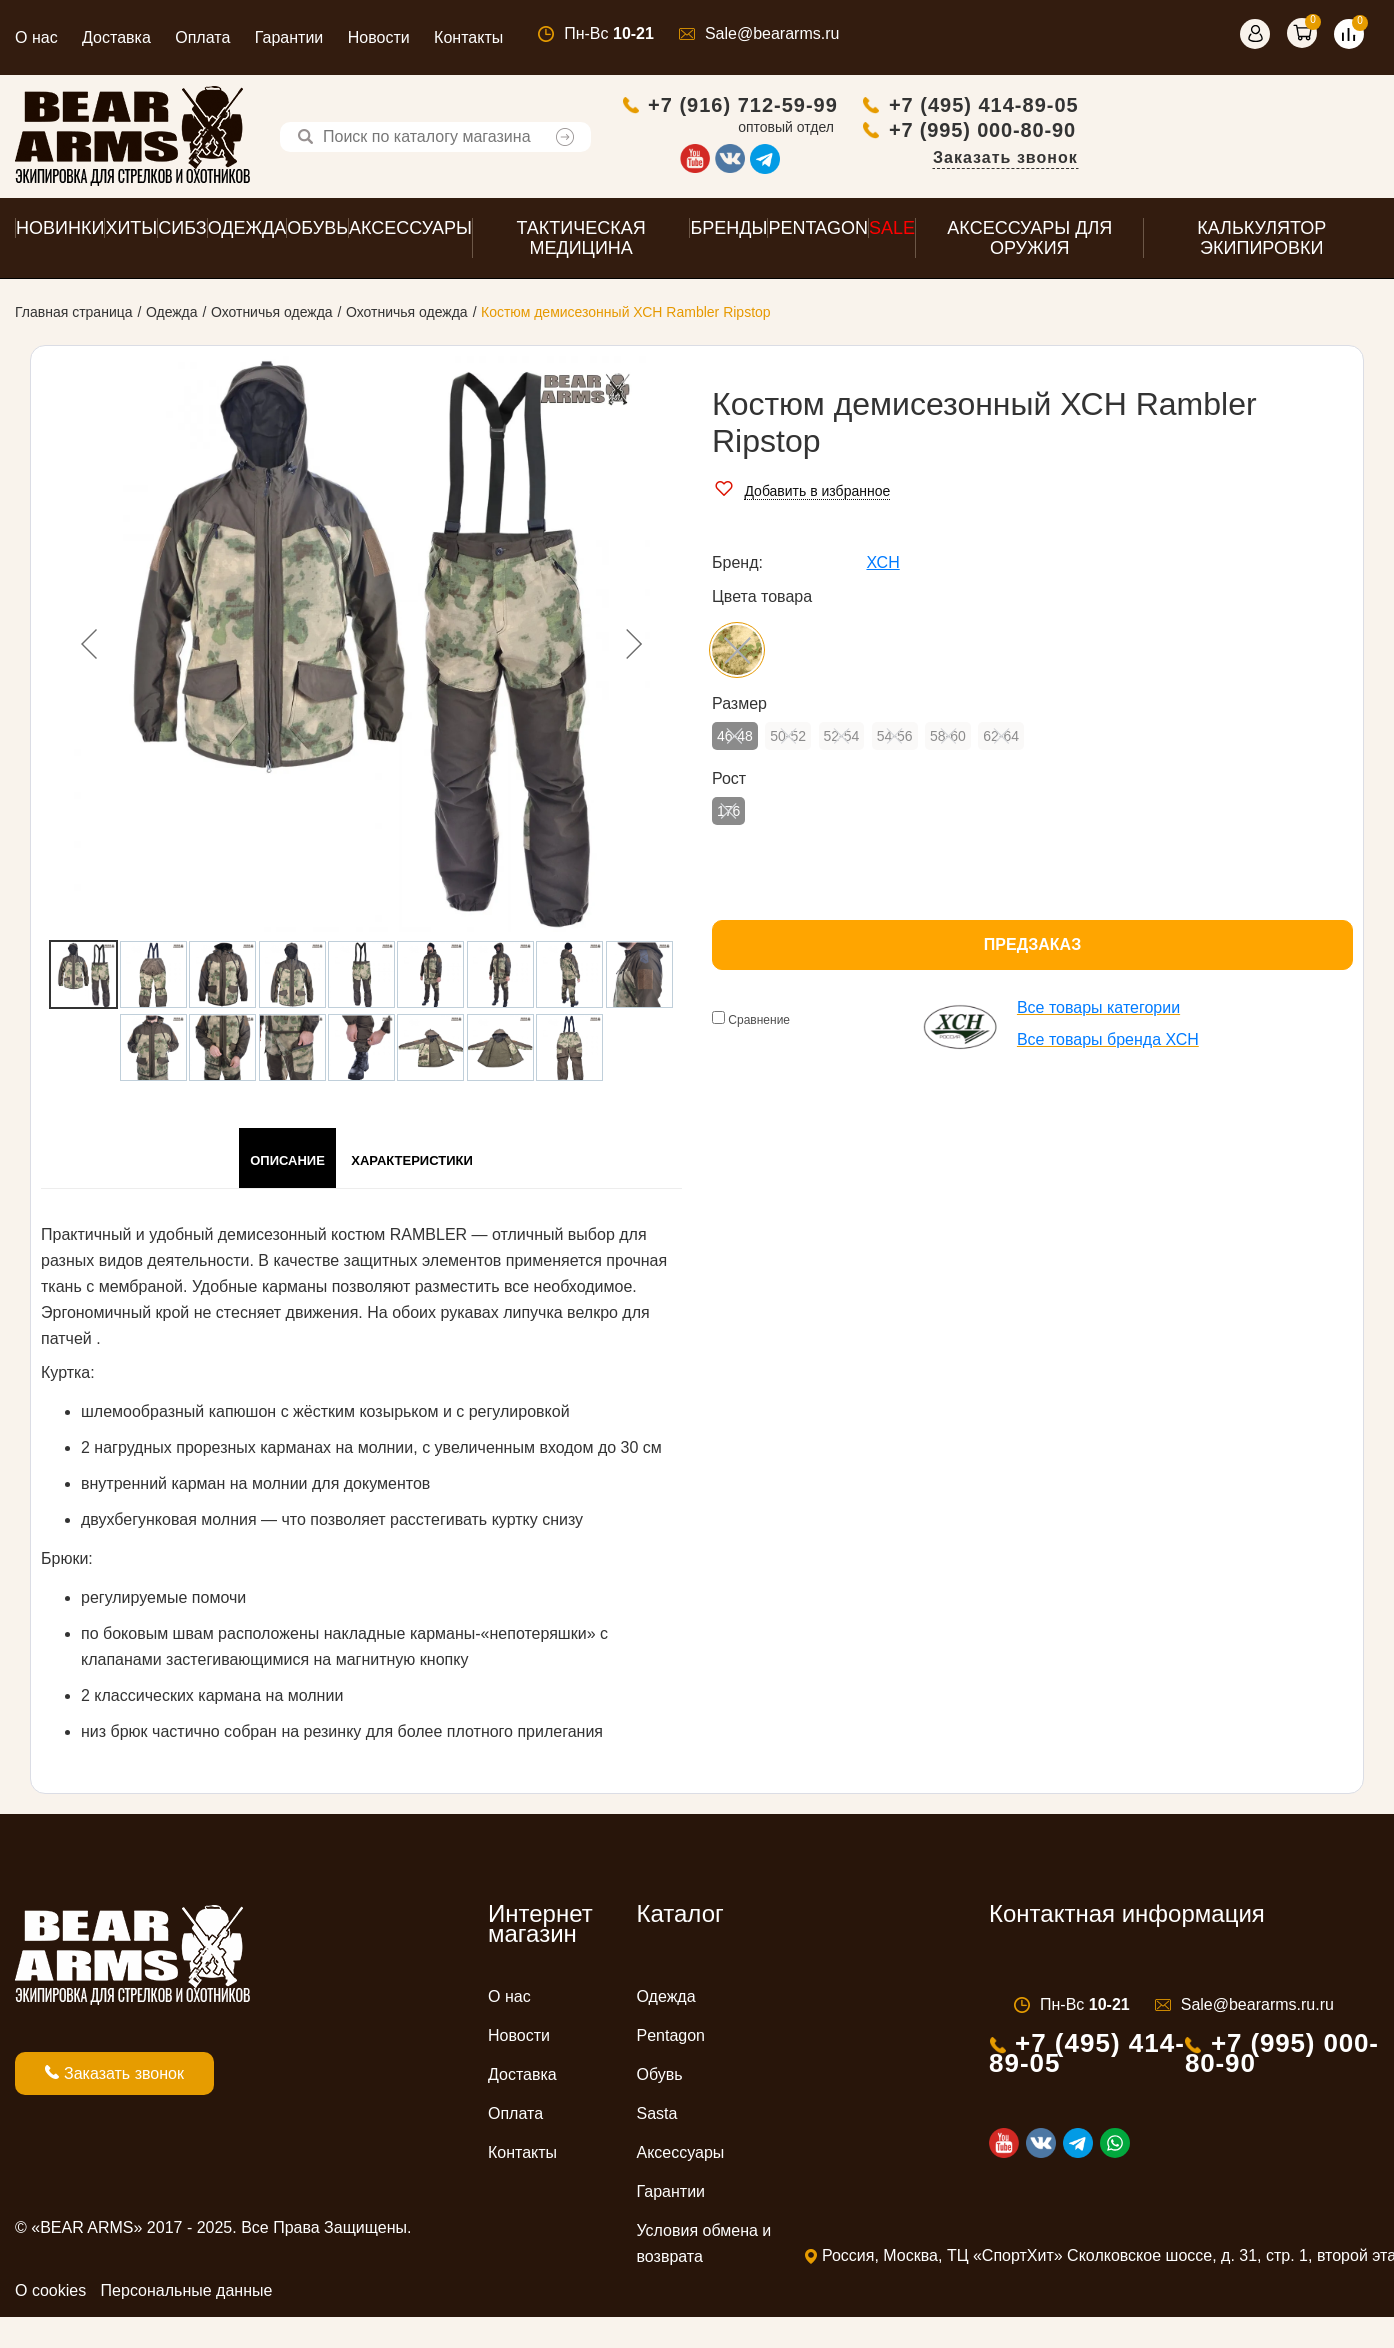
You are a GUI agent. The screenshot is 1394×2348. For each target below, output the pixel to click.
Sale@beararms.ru (772, 33)
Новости (379, 37)
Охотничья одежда (272, 317)
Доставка (116, 37)
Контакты (468, 37)
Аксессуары (681, 2157)
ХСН (882, 567)
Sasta (657, 2118)
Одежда (172, 317)
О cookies (50, 2295)
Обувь (660, 2079)
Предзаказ (1032, 949)
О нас (36, 37)
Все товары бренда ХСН (1108, 1044)
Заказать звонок (1305, 159)
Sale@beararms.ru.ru (1257, 2009)
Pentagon (671, 2040)
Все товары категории (1098, 1012)
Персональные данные (187, 2295)
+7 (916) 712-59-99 (1043, 107)
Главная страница (74, 317)
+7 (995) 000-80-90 (1282, 132)
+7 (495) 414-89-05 (1284, 107)
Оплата (202, 37)
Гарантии (289, 37)
